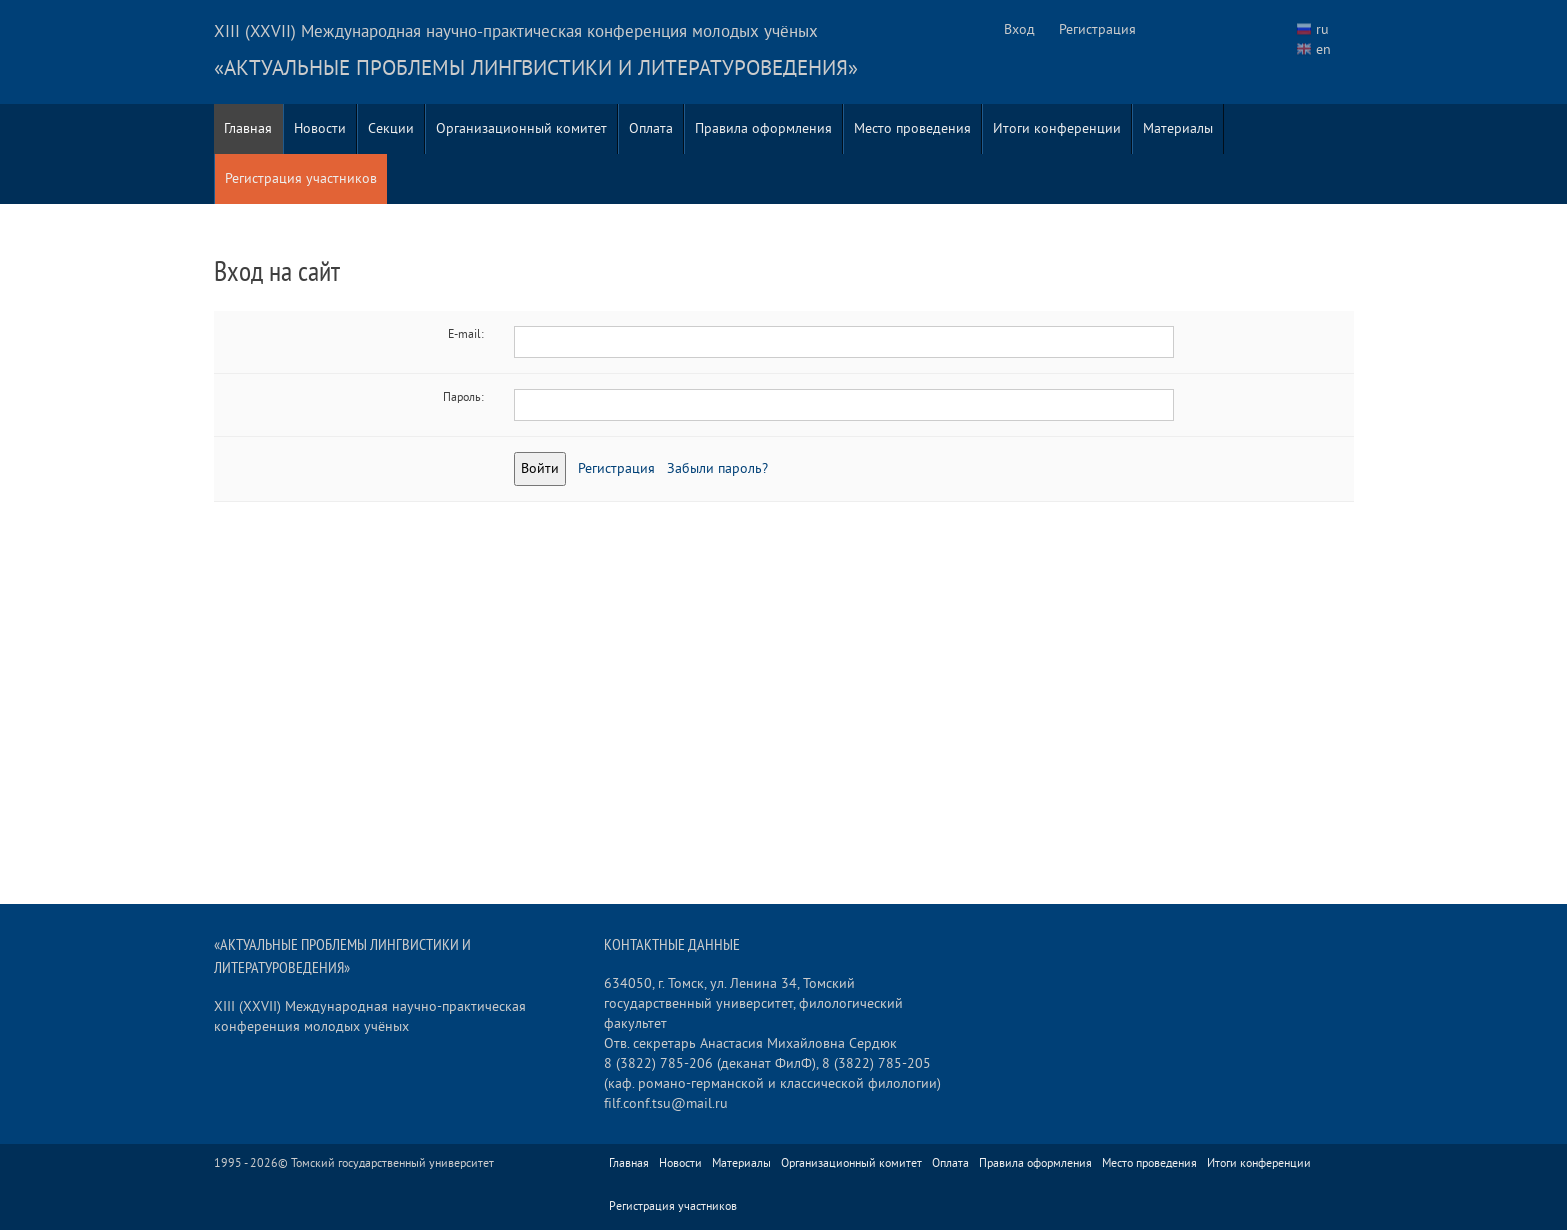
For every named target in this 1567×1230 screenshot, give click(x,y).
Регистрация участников (301, 178)
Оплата (651, 128)
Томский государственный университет (392, 1163)
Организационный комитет (521, 128)
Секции (391, 128)
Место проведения (912, 128)
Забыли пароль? (717, 468)
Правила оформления (763, 128)
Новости (320, 128)
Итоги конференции (1057, 128)
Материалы (1178, 128)
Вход (1019, 29)
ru (1322, 29)
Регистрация (1097, 29)
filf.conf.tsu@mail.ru (666, 1103)
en (1323, 49)
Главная (248, 128)
